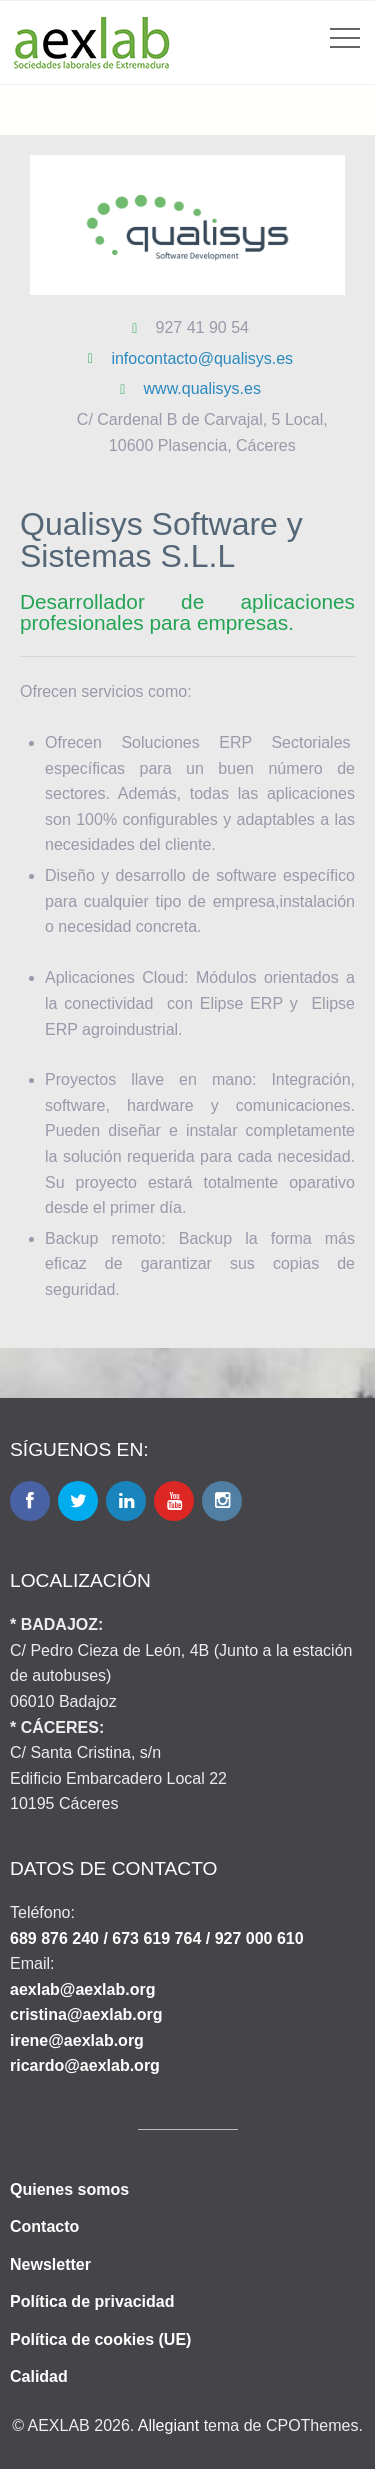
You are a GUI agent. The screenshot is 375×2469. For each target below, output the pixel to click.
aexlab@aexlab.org (82, 1989)
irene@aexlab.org (77, 2040)
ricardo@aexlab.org (85, 2065)
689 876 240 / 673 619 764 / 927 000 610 (157, 1938)
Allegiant (168, 2425)
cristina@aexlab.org (86, 2014)
